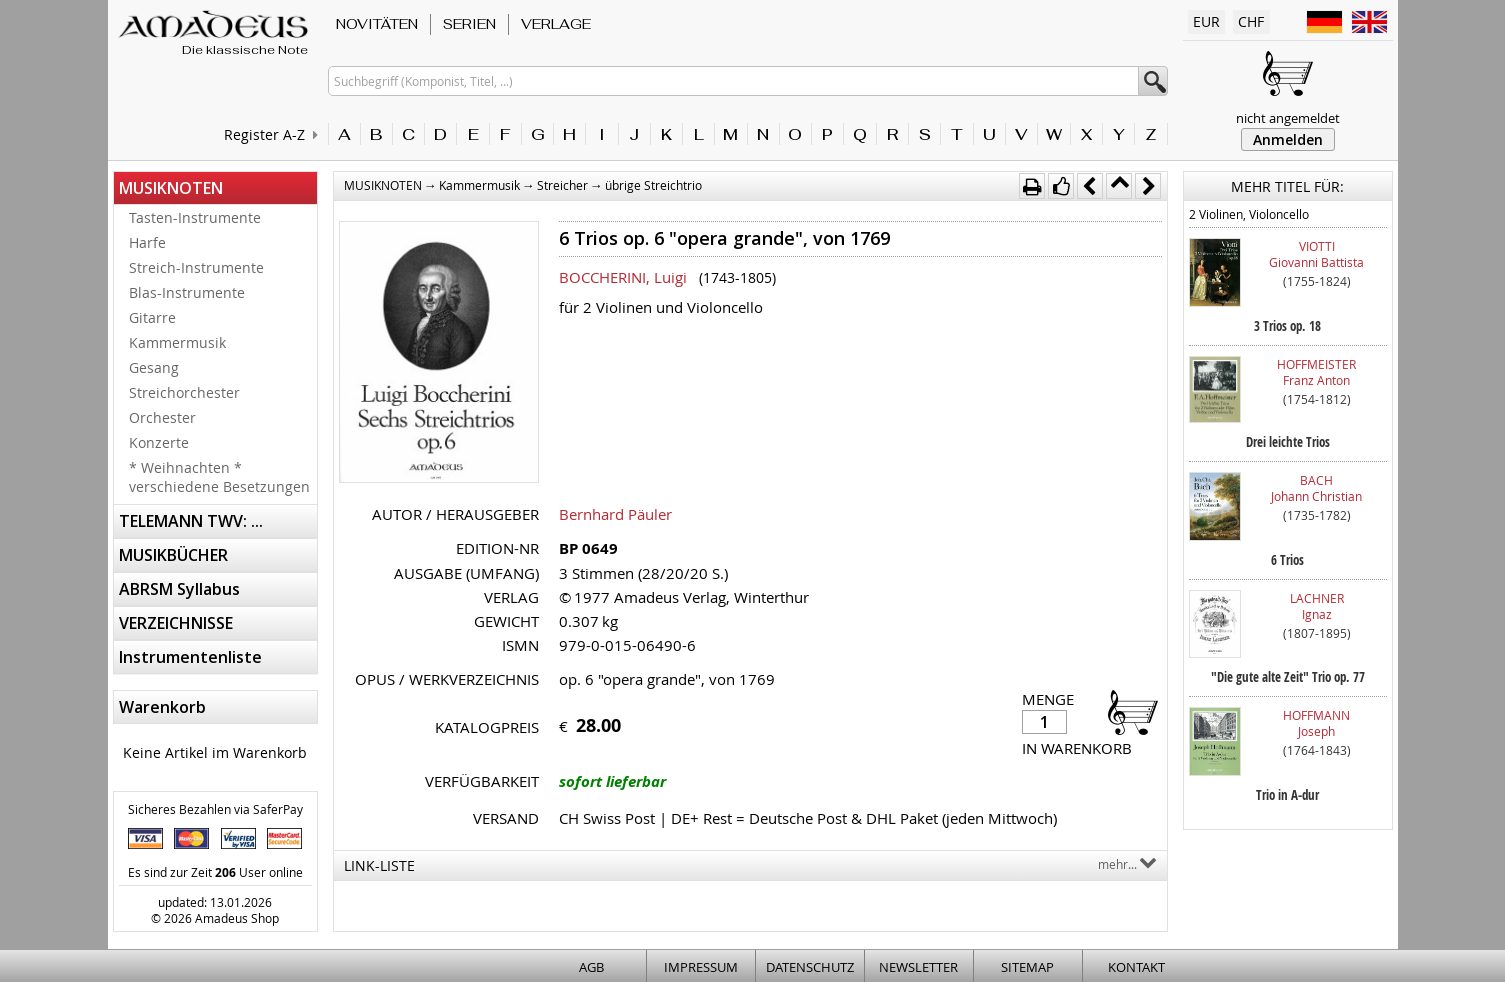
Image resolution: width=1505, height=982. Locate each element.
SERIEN (469, 24)
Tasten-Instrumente (195, 217)
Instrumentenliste (190, 657)
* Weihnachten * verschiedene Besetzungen (219, 477)
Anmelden (1288, 139)
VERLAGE (556, 24)
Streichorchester (184, 392)
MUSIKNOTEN (171, 188)
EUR (1206, 21)
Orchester (162, 417)
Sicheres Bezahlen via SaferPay (215, 809)
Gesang (154, 367)
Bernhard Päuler (615, 514)
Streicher (562, 185)
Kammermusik (177, 342)
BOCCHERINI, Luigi (623, 277)
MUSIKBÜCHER (173, 555)
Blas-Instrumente (187, 292)
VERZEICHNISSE (176, 623)
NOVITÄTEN (377, 24)
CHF (1251, 21)
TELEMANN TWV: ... (191, 521)
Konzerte (159, 442)
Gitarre (152, 317)
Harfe (147, 242)
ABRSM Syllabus (179, 589)
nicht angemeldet (1288, 118)
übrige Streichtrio (653, 185)
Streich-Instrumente (196, 267)
